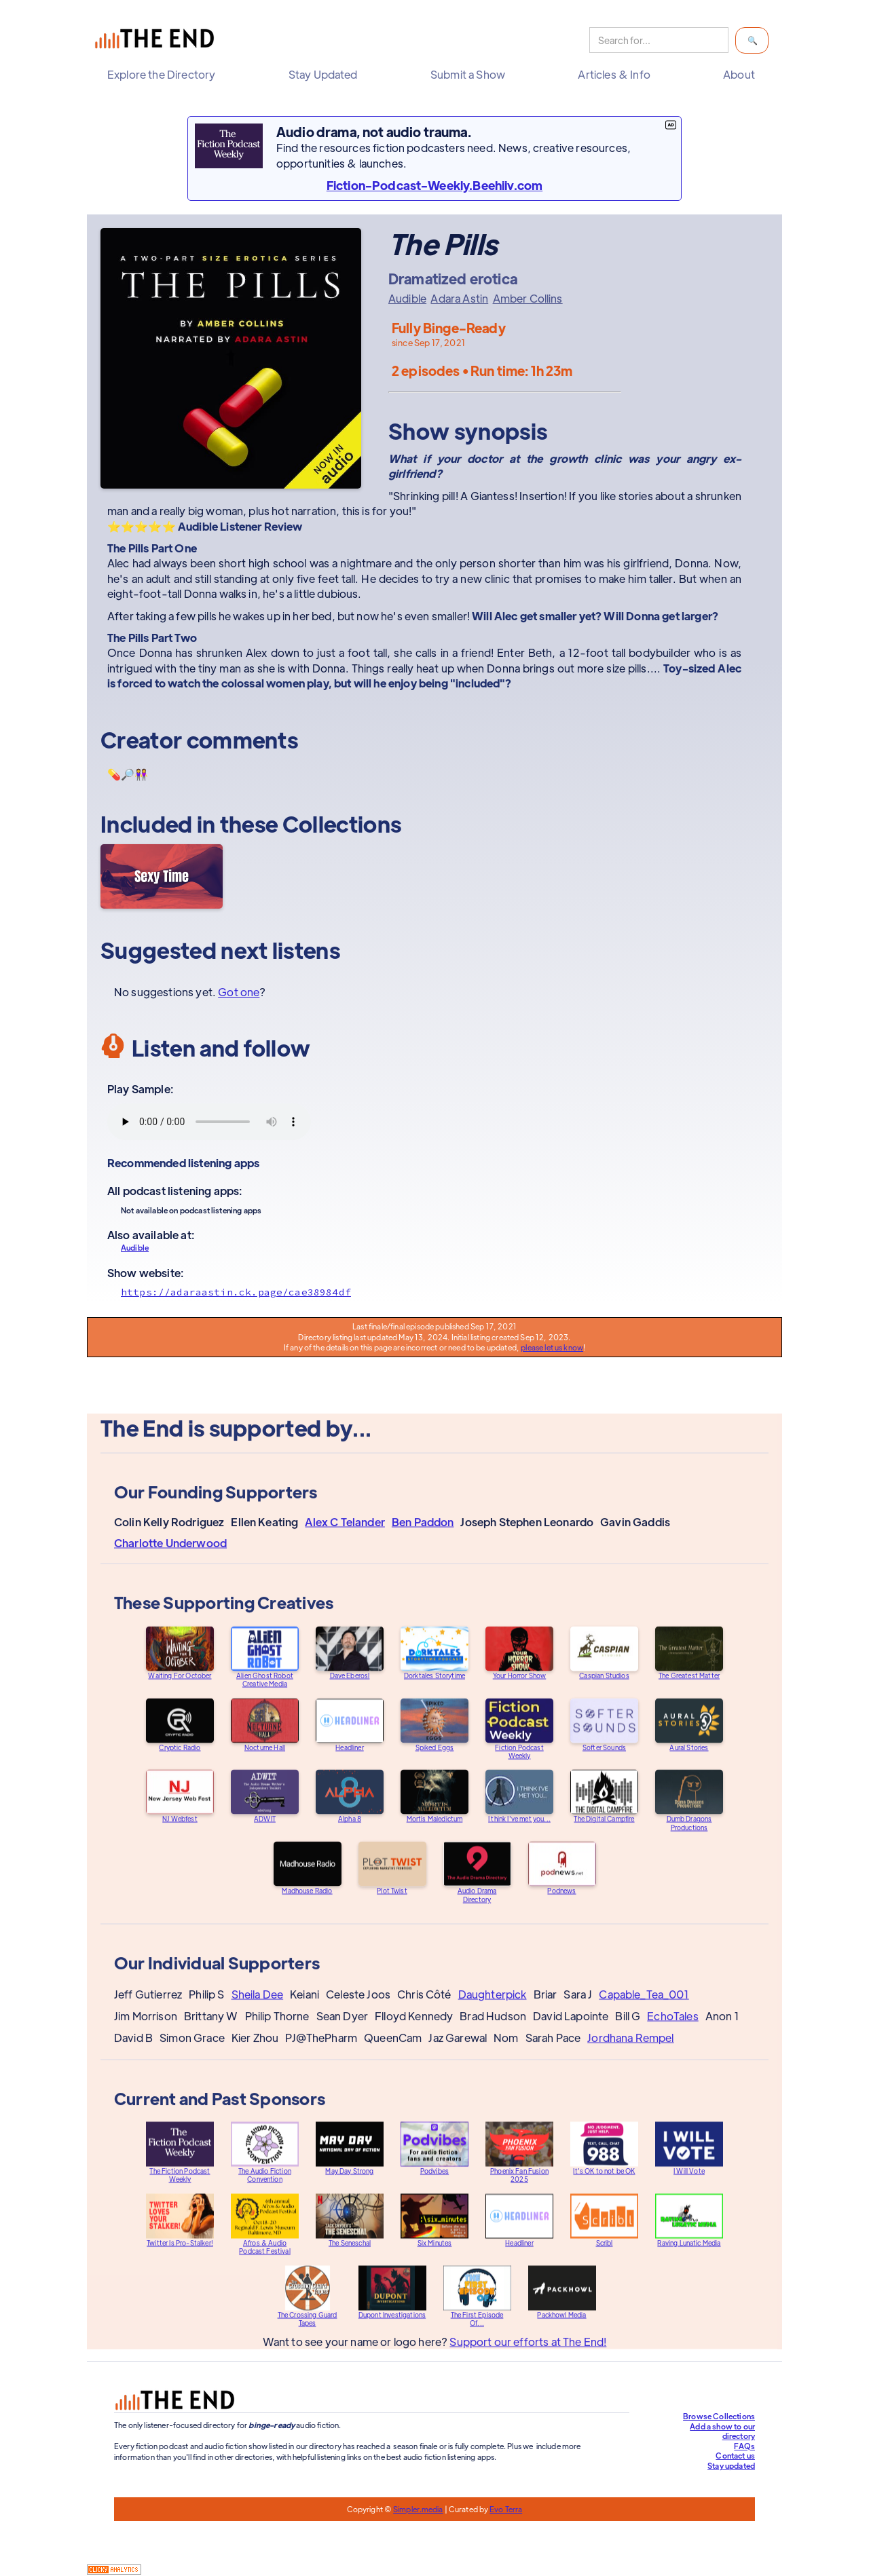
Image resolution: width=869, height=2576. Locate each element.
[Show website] (434, 1292)
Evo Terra (505, 2509)
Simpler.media (418, 2509)
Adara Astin (459, 298)
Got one (238, 992)
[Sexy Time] (161, 876)
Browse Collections (719, 2416)
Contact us (735, 2455)
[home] (157, 40)
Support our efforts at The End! (527, 2354)
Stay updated (731, 2465)
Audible (407, 298)
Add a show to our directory (722, 2431)
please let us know (552, 1347)
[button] (164, 74)
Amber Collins (528, 298)
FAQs (744, 2445)
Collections (342, 823)
